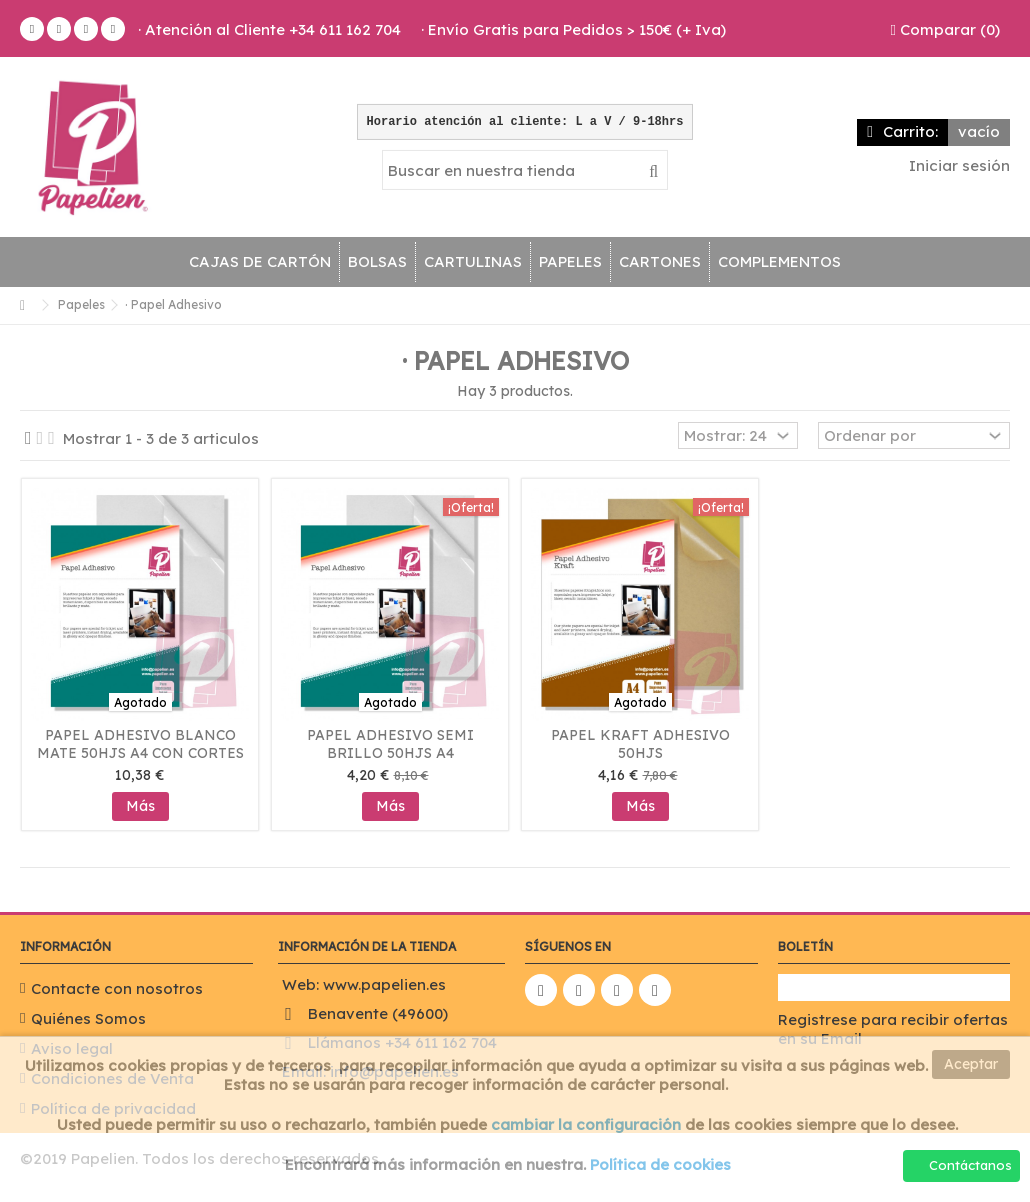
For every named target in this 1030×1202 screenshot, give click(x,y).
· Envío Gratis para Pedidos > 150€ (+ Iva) (573, 29)
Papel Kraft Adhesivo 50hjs (640, 744)
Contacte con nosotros (117, 988)
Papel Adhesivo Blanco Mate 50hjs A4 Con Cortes (140, 744)
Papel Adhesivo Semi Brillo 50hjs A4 (390, 744)
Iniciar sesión (957, 165)
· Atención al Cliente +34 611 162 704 (269, 29)
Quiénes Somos (88, 1018)
